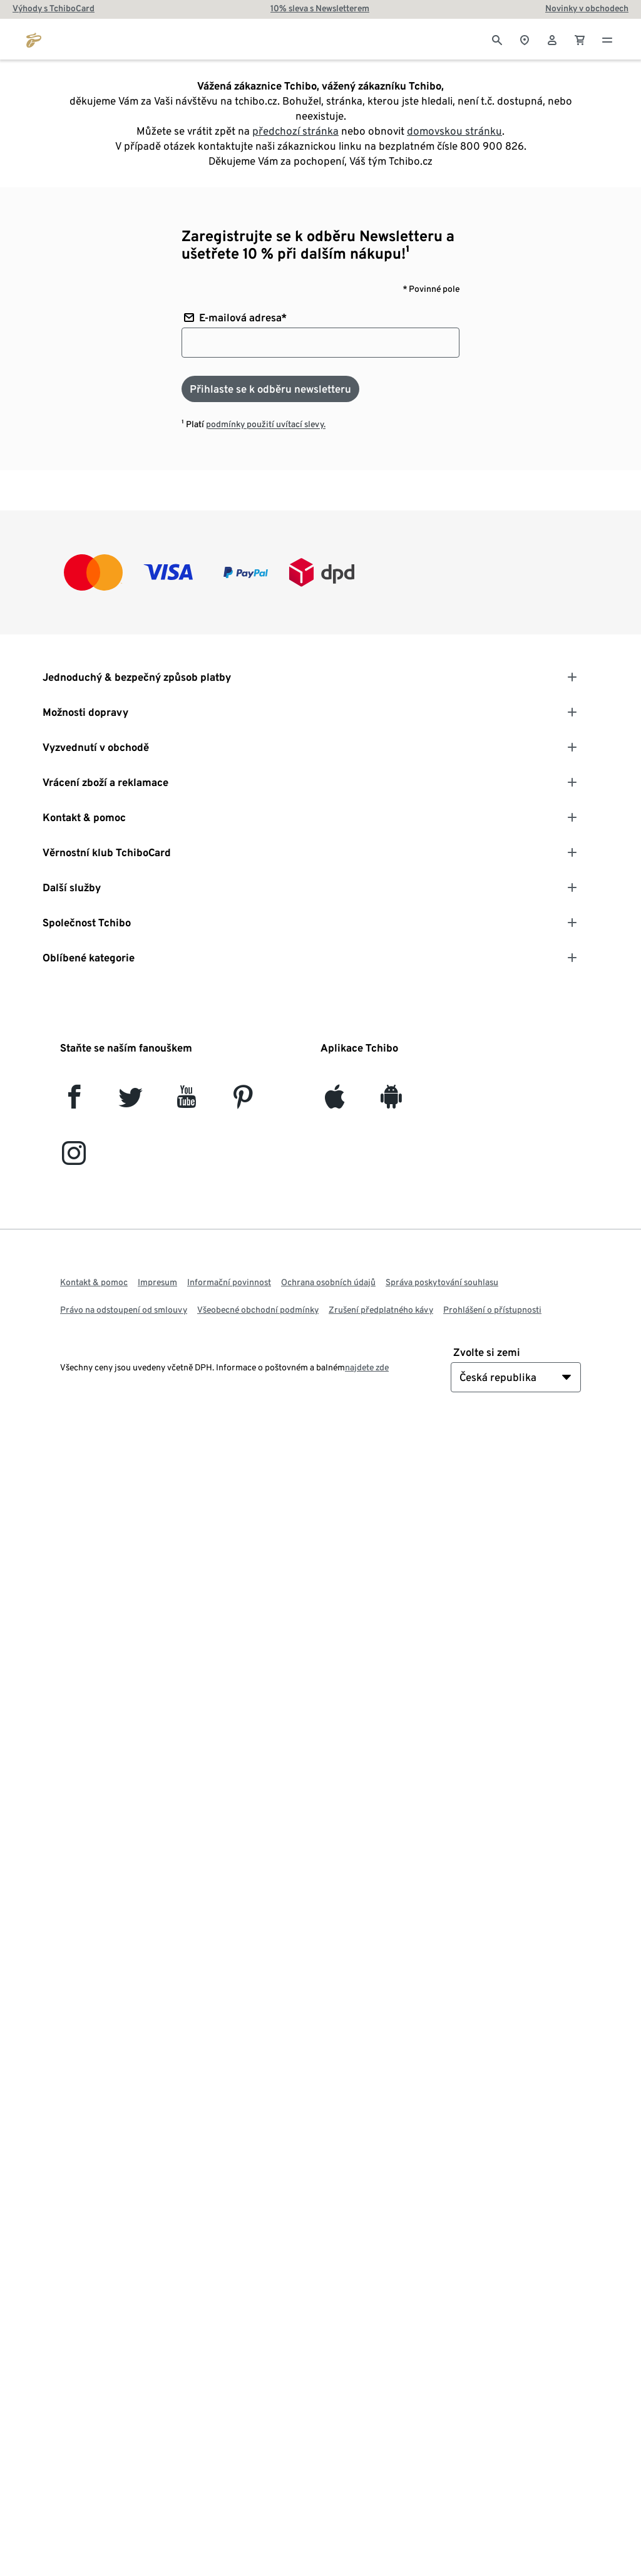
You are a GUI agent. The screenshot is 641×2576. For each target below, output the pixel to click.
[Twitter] (130, 1102)
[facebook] (74, 1102)
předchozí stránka (295, 131)
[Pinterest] (242, 1102)
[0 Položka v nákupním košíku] (579, 39)
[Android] (391, 1102)
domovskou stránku (454, 131)
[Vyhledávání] (497, 39)
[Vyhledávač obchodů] (524, 39)
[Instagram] (74, 1158)
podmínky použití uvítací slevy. (266, 424)
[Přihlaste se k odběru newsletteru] (270, 389)
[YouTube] (187, 1102)
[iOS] (334, 1102)
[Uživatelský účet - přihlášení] (552, 39)
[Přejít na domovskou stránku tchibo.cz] (34, 39)
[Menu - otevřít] (607, 39)
